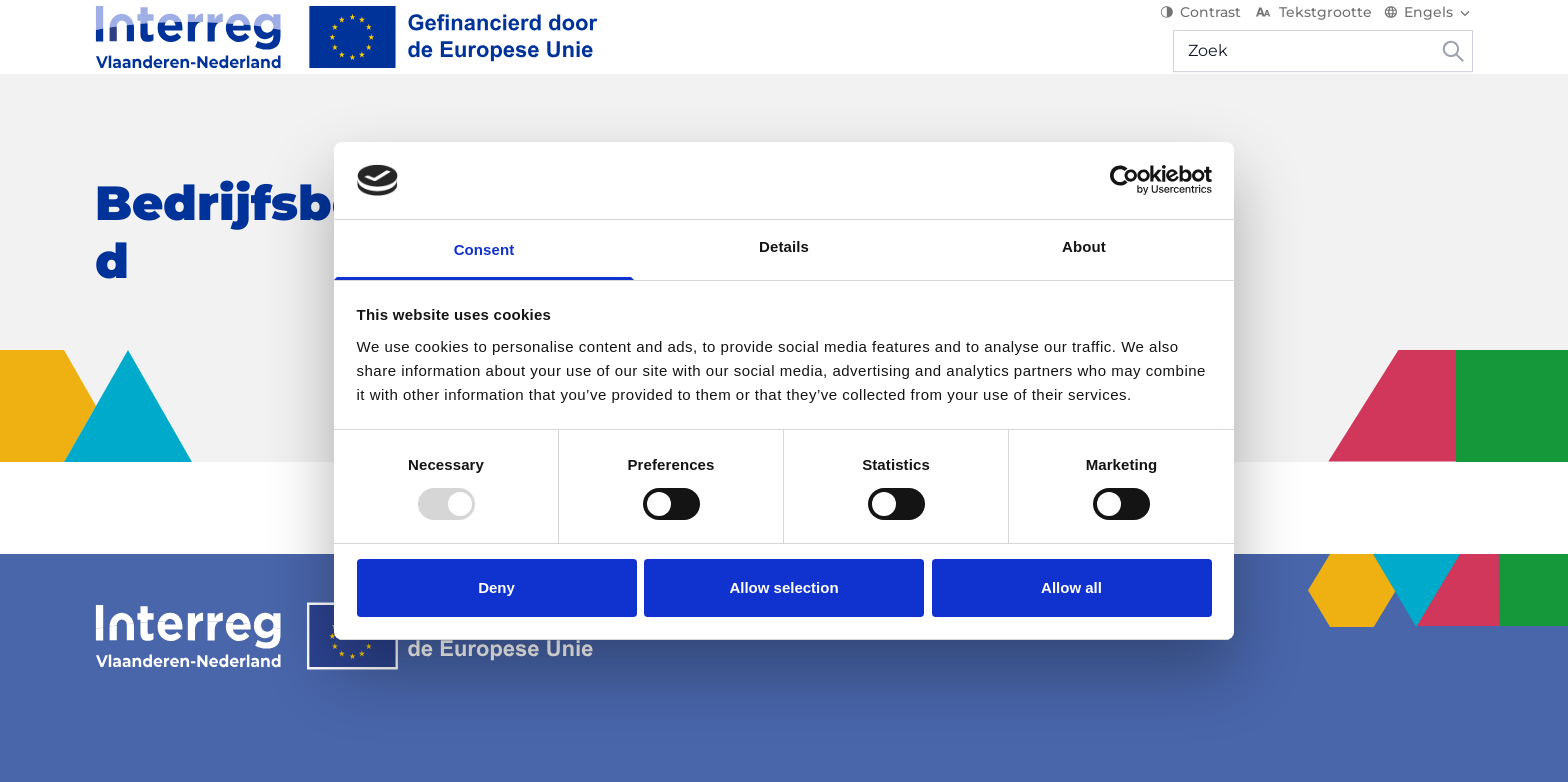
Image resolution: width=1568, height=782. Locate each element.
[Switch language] (1428, 30)
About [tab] (1084, 246)
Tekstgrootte (1312, 30)
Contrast (1200, 30)
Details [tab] (784, 246)
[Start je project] (391, 130)
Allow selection (783, 587)
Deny (496, 587)
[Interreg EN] (346, 55)
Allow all (1071, 587)
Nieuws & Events (557, 129)
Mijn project (1262, 129)
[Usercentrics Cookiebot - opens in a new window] (1124, 180)
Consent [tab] (484, 249)
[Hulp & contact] (1400, 130)
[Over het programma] (194, 130)
